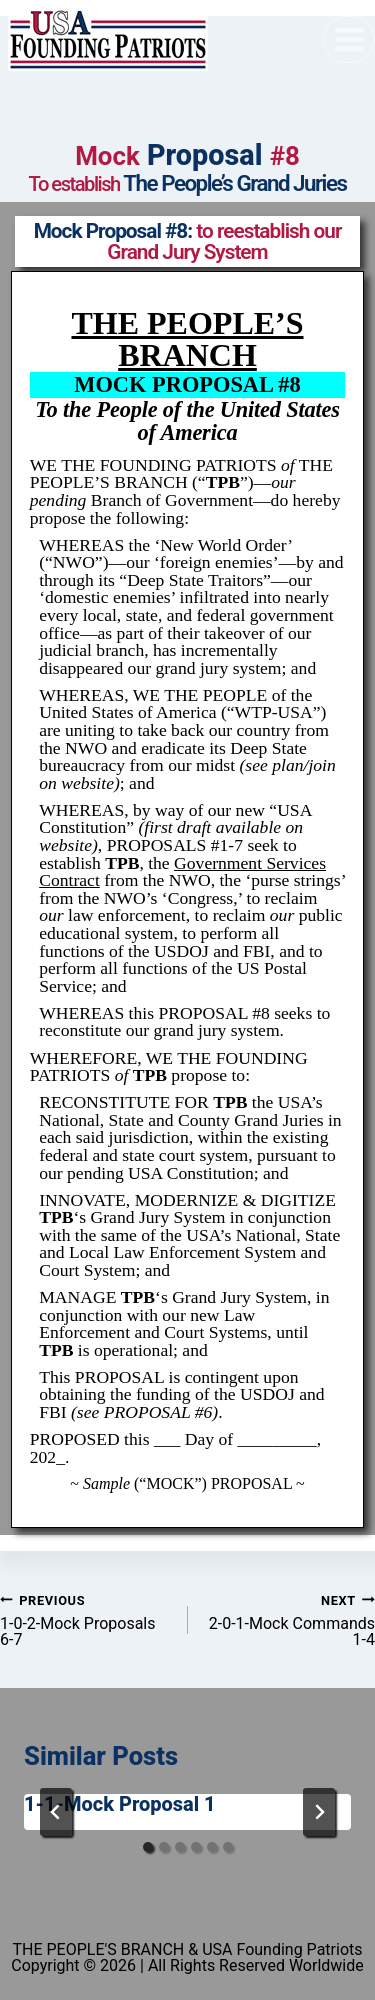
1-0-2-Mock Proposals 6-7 (86, 1619)
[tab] (148, 1847)
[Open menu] (349, 39)
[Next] (319, 1812)
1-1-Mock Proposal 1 (120, 1804)
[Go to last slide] (56, 1812)
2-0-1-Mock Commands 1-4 (290, 1619)
